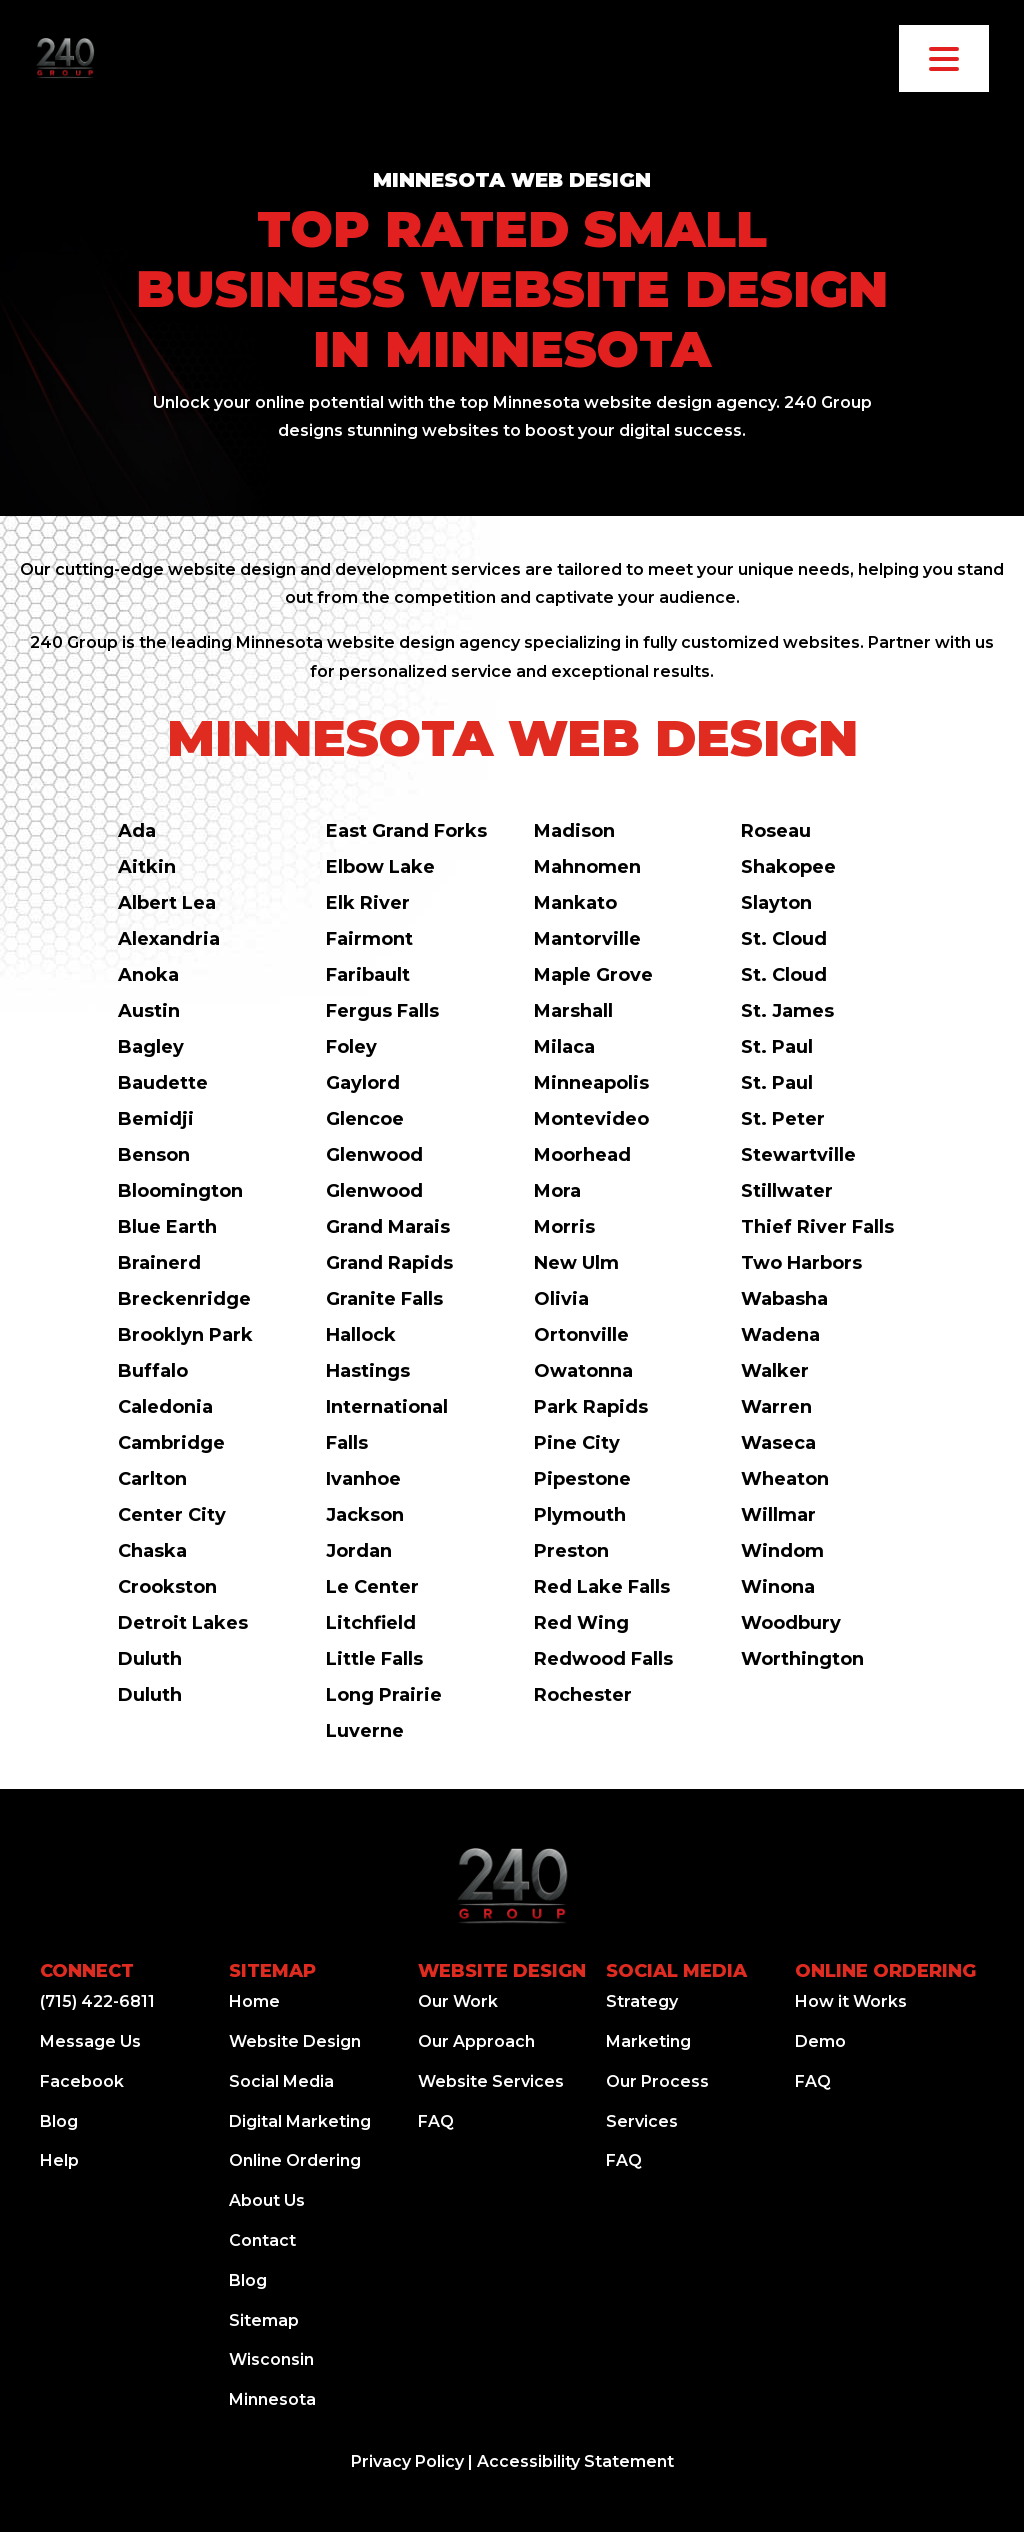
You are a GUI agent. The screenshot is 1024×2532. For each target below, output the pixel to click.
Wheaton (785, 1479)
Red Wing (581, 1623)
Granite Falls (384, 1299)
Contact (262, 2240)
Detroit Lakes (183, 1623)
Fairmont (369, 939)
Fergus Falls (382, 1011)
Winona (778, 1587)
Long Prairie (384, 1695)
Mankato (575, 903)
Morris (564, 1227)
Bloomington (180, 1191)
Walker (775, 1371)
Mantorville (587, 939)
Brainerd (159, 1263)
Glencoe (365, 1119)
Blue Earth (167, 1227)
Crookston (167, 1587)
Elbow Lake (380, 867)
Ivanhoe (363, 1479)
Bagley (151, 1047)
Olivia (561, 1299)
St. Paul (777, 1047)
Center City (172, 1515)
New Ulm (576, 1263)
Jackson (365, 1515)
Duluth (150, 1659)
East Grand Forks (406, 831)
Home (254, 2001)
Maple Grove (593, 975)
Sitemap (272, 1971)
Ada (137, 831)
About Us (267, 2200)
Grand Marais (388, 1227)
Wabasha (784, 1299)
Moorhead (582, 1155)
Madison (574, 831)
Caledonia (165, 1407)
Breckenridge (184, 1299)
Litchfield (371, 1623)
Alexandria (169, 939)
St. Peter (783, 1119)
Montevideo (591, 1119)
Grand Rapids (389, 1263)
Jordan (359, 1551)
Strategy (642, 2001)
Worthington (802, 1659)
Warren (776, 1407)
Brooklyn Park (185, 1335)
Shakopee (788, 867)
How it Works (851, 2001)
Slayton (776, 903)
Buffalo (153, 1371)
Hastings (368, 1371)
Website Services (491, 2081)
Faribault (368, 975)
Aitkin (147, 867)
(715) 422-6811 (97, 2001)
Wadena (780, 1335)
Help (59, 2160)
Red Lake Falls (602, 1587)
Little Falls (374, 1659)
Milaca (564, 1047)
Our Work (458, 2001)
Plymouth (580, 1515)
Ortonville (581, 1335)
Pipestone (582, 1479)
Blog (59, 2121)
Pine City (577, 1443)
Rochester (583, 1695)
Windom (782, 1551)
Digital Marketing (300, 2121)
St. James (787, 1011)
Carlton (152, 1479)
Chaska (152, 1551)
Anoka (148, 975)
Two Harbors (801, 1263)
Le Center (372, 1587)
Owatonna (583, 1371)
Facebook (82, 2081)
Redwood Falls (603, 1659)
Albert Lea (167, 903)
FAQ (436, 2121)
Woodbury (791, 1623)
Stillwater (787, 1191)
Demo (820, 2041)
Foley (351, 1047)
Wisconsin (271, 2359)
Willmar (778, 1515)
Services (642, 2121)
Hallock (361, 1335)
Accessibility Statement (575, 2461)
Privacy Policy (407, 2461)
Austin (149, 1011)
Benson (154, 1155)
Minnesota (272, 2399)
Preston (571, 1551)
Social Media (281, 2081)
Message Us (90, 2041)
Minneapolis (591, 1083)
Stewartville (798, 1155)
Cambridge (171, 1443)
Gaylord (363, 1083)
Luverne (365, 1731)
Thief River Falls (817, 1227)
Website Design (295, 2041)
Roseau (776, 831)
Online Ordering (295, 2160)
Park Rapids (591, 1407)
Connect (87, 1971)
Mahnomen (587, 867)
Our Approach (476, 2041)
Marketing (648, 2041)
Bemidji (156, 1119)
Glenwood (374, 1155)
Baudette (163, 1083)
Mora (557, 1191)
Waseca (778, 1443)
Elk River (368, 903)
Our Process (657, 2081)
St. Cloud (784, 939)
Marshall (573, 1011)
